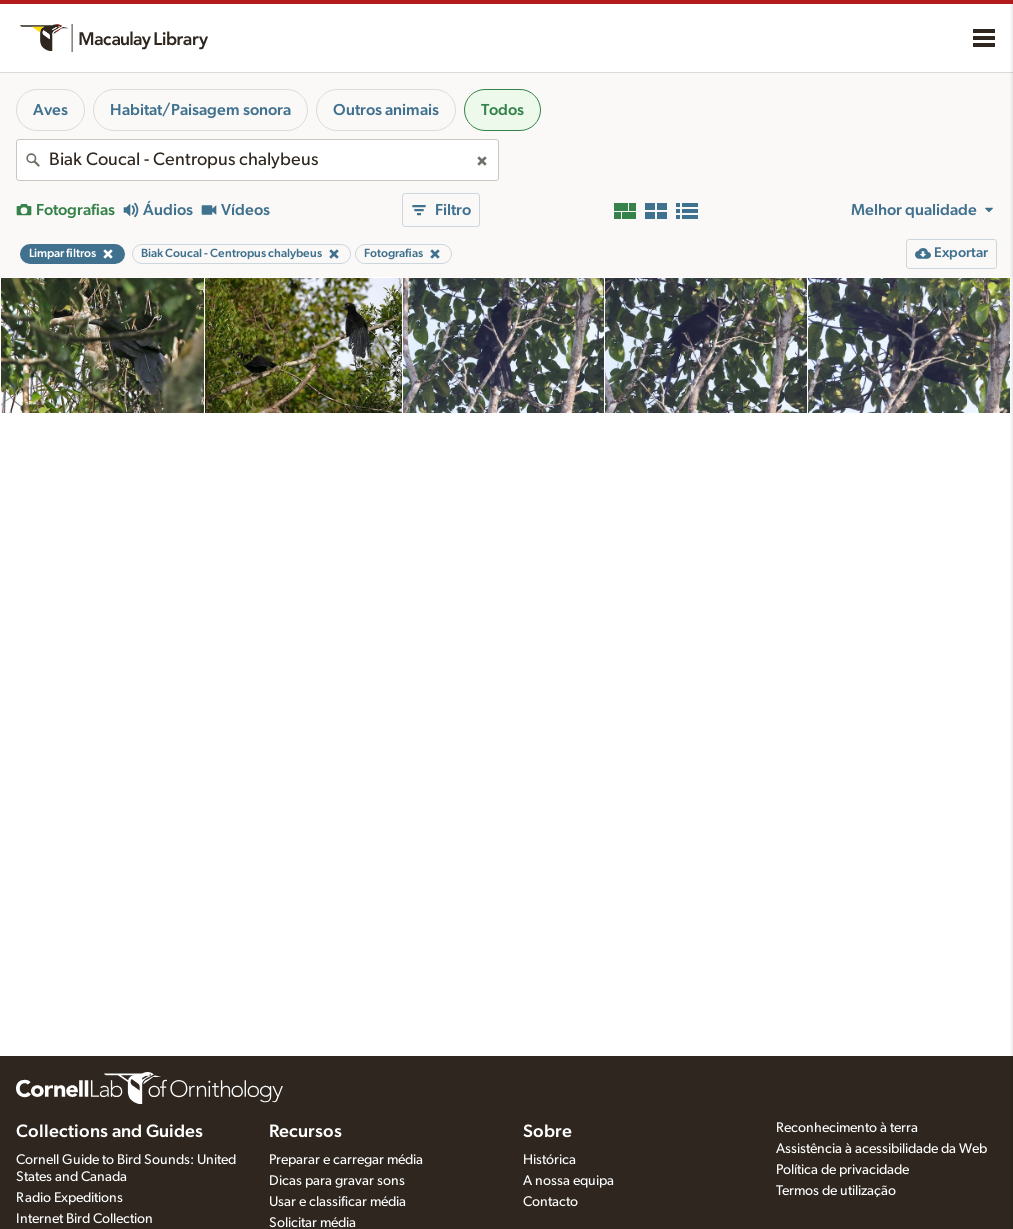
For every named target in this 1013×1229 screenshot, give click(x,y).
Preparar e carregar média (346, 1160)
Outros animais (386, 110)
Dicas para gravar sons (337, 1181)
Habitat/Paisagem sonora (200, 110)
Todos (502, 110)
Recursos (305, 1132)
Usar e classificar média (337, 1202)
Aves (50, 110)
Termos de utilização (836, 1191)
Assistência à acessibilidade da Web (881, 1149)
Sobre (547, 1132)
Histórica (549, 1160)
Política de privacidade (842, 1170)
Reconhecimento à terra (847, 1128)
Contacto (550, 1202)
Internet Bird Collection (84, 1219)
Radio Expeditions (69, 1198)
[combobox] (257, 160)
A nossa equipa (568, 1181)
